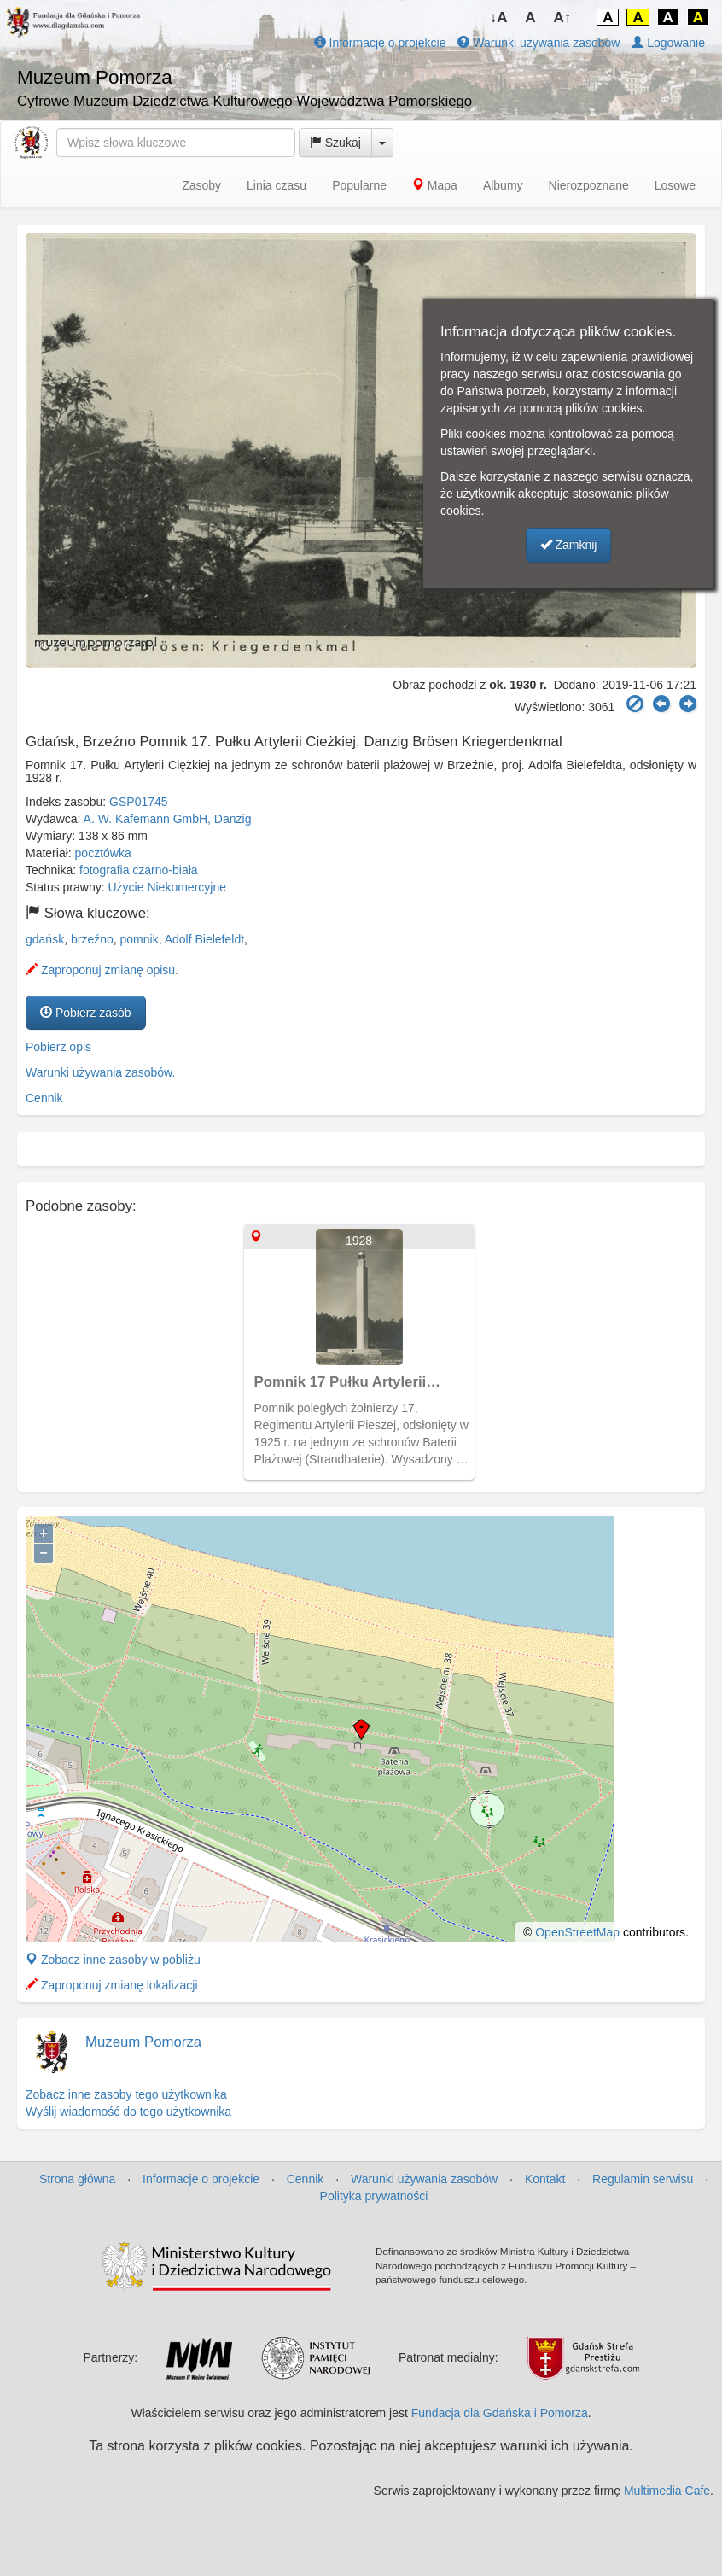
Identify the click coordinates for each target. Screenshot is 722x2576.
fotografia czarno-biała (138, 870)
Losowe (675, 185)
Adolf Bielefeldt (204, 939)
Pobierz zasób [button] (85, 1012)
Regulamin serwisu (642, 2179)
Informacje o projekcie (380, 43)
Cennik (44, 1098)
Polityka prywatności (374, 2196)
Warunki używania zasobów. (100, 1072)
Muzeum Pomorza (143, 2042)
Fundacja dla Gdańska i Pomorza (499, 2413)
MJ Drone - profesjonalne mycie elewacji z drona (581, 2533)
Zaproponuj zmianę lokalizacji (112, 1985)
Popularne (359, 185)
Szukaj (335, 142)
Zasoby (201, 185)
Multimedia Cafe (667, 2490)
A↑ (563, 17)
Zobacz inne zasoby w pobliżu (113, 1959)
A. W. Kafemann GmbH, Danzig (168, 819)
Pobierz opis (58, 1047)
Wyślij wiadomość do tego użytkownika (128, 2111)
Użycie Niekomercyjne (167, 887)
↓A (499, 17)
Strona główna (77, 2179)
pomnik (139, 939)
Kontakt (545, 2179)
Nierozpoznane (589, 185)
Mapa (434, 185)
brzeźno (92, 939)
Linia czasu (276, 185)
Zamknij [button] (568, 545)
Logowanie (668, 43)
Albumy (503, 185)
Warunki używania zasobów (538, 43)
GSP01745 (138, 802)
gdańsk (45, 939)
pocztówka (103, 853)
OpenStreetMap (577, 1932)
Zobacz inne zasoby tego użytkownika (126, 2094)
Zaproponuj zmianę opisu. (102, 970)
